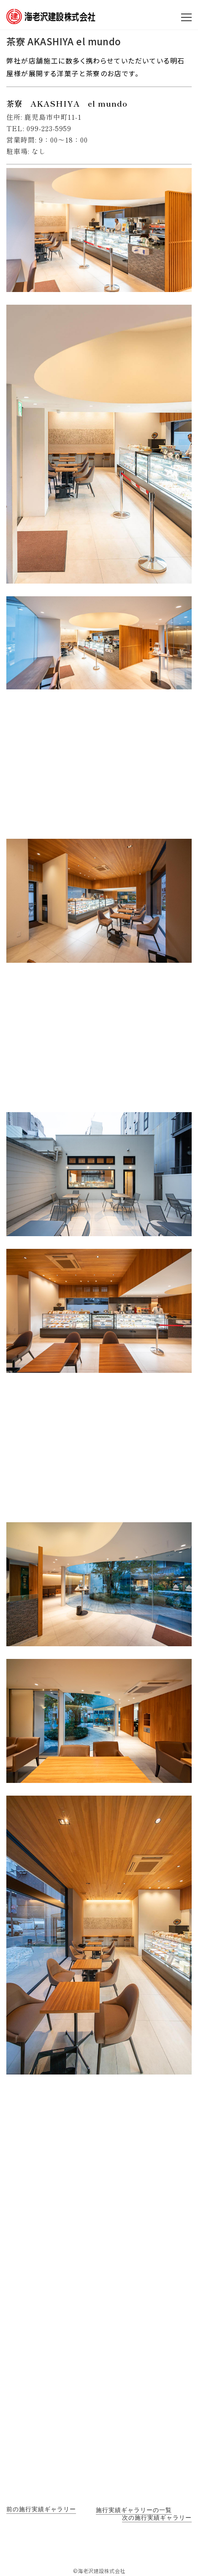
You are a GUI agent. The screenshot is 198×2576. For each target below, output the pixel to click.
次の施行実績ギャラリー (157, 2517)
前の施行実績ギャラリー (41, 2509)
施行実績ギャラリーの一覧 (134, 2510)
